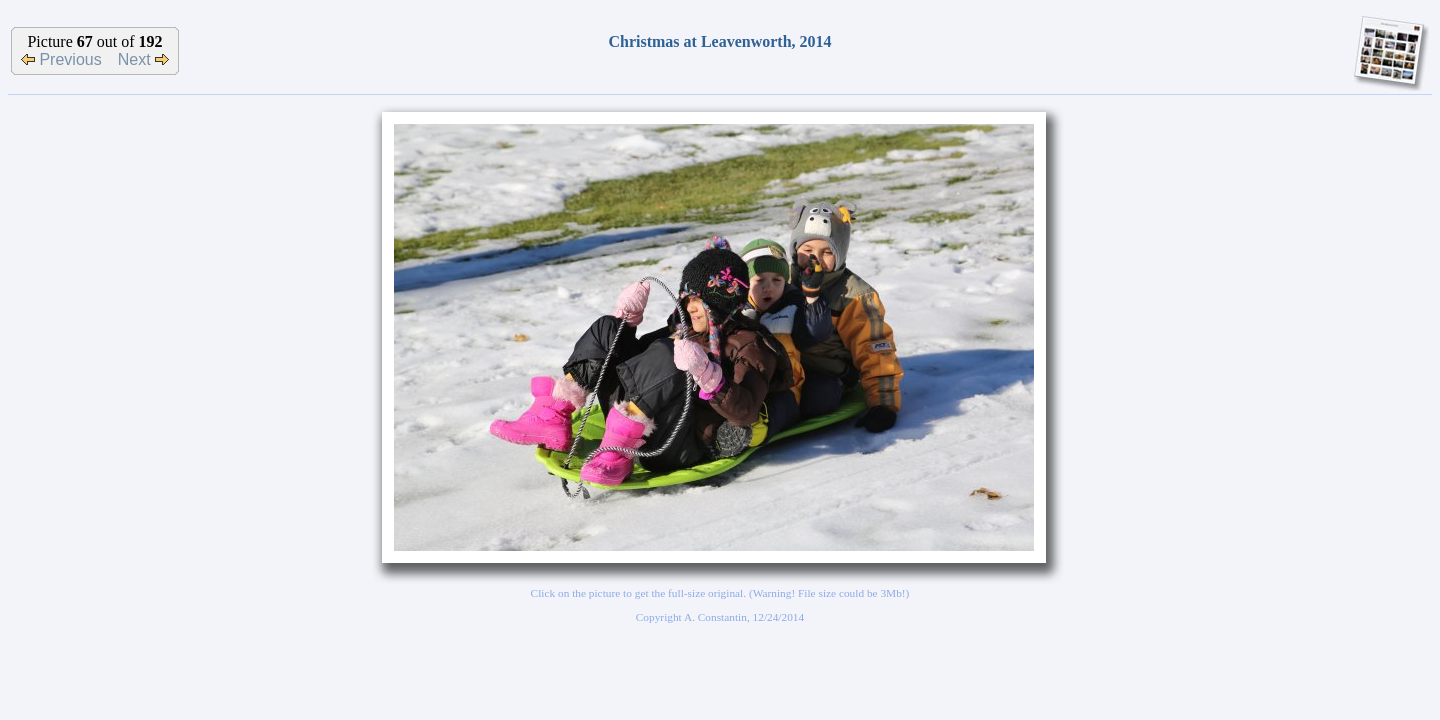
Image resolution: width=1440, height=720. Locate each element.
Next (143, 59)
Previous (61, 59)
